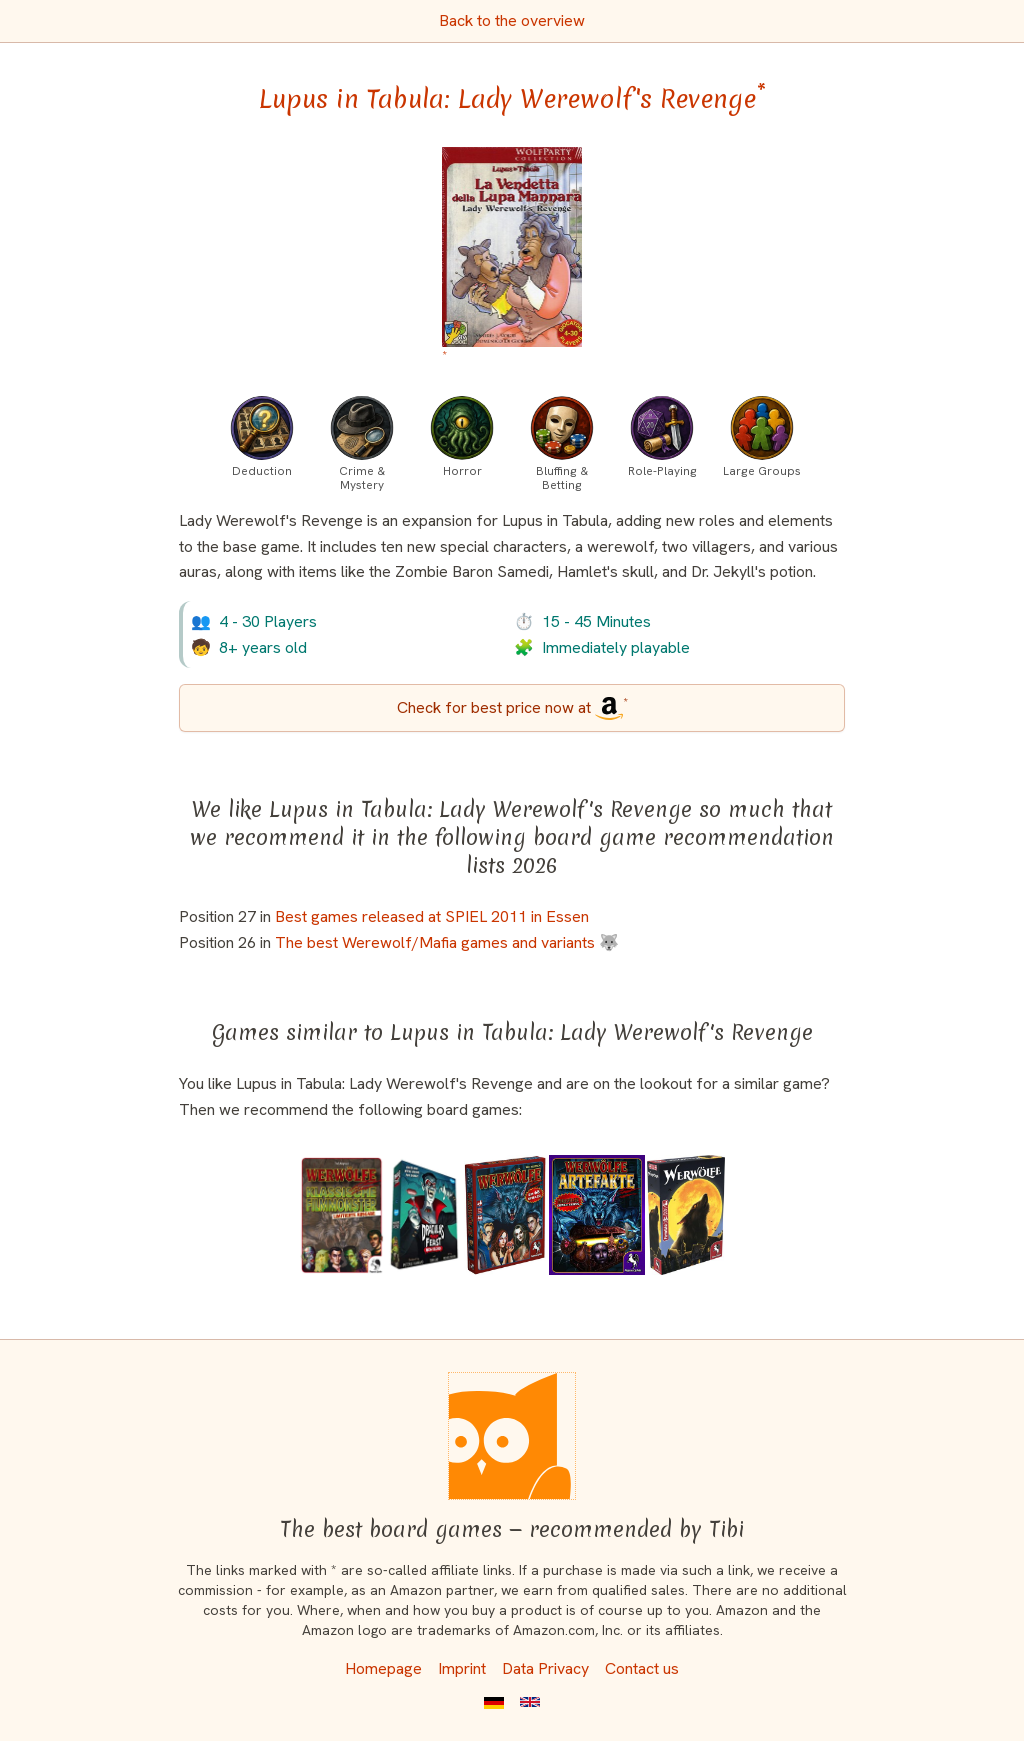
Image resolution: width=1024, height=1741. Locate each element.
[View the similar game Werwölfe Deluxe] (505, 1215)
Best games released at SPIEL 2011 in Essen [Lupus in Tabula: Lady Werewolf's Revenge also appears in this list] (432, 916)
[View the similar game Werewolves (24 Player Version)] (686, 1215)
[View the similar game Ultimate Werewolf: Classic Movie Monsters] (341, 1215)
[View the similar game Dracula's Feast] (424, 1215)
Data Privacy (545, 1668)
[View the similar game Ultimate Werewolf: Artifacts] (597, 1215)
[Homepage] (512, 1436)
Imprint (462, 1668)
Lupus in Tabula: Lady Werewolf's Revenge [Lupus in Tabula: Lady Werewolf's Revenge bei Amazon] (512, 99)
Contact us (642, 1668)
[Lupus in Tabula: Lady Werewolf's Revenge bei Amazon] (512, 258)
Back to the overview (512, 20)
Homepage (383, 1668)
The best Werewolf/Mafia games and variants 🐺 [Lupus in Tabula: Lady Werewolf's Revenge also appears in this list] (447, 942)
